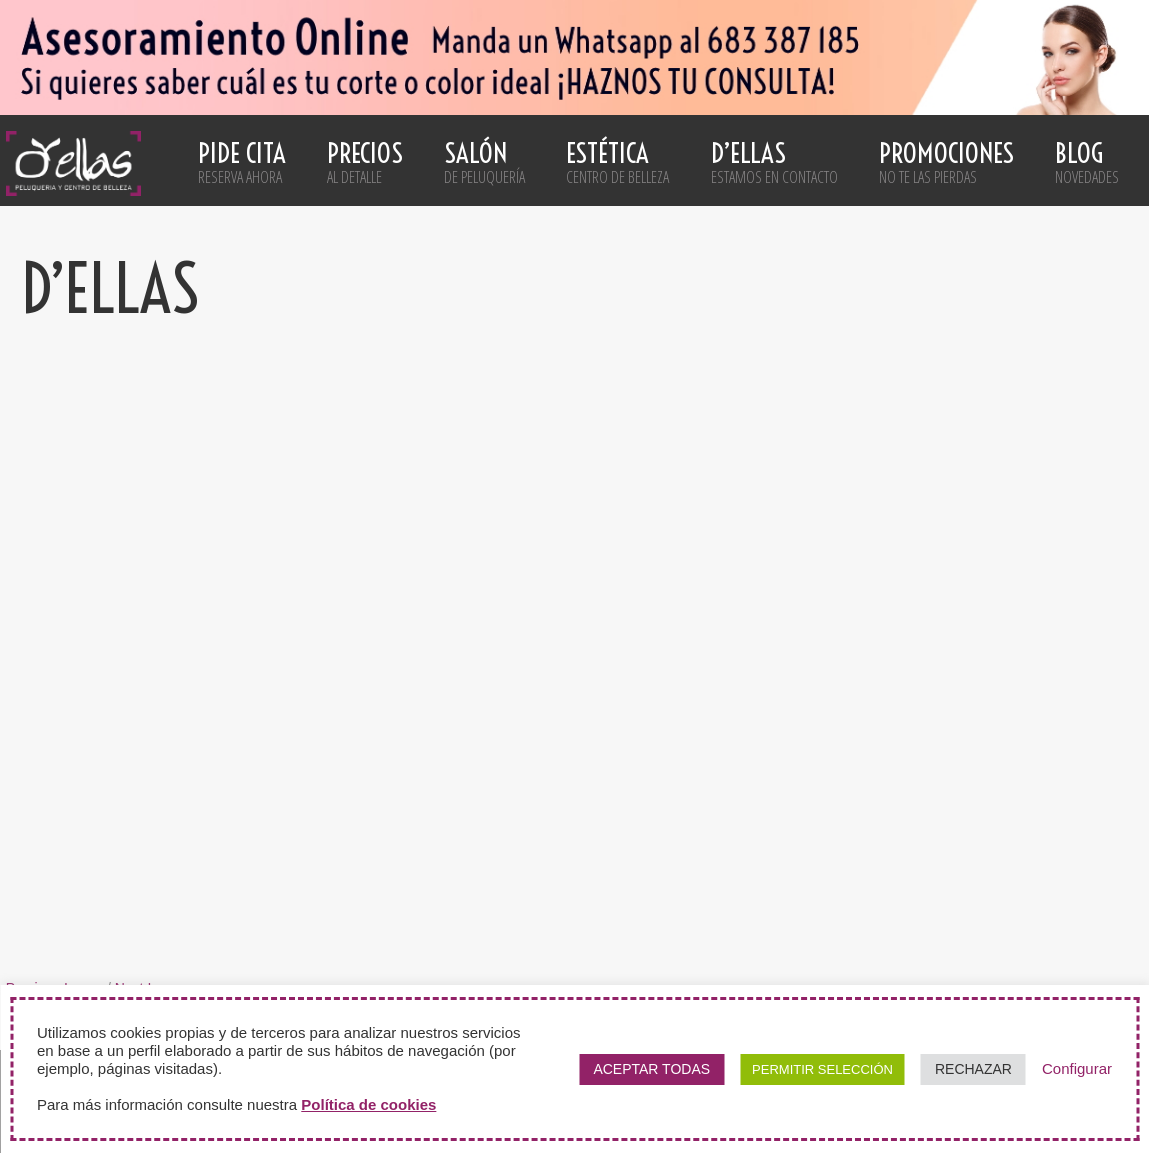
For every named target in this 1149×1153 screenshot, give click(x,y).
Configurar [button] (1077, 1068)
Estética (617, 162)
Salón (484, 162)
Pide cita (242, 162)
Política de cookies (368, 1104)
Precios (365, 162)
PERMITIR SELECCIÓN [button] (822, 1069)
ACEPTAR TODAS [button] (651, 1069)
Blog (1087, 162)
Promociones (946, 162)
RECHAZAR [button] (973, 1069)
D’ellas (774, 162)
